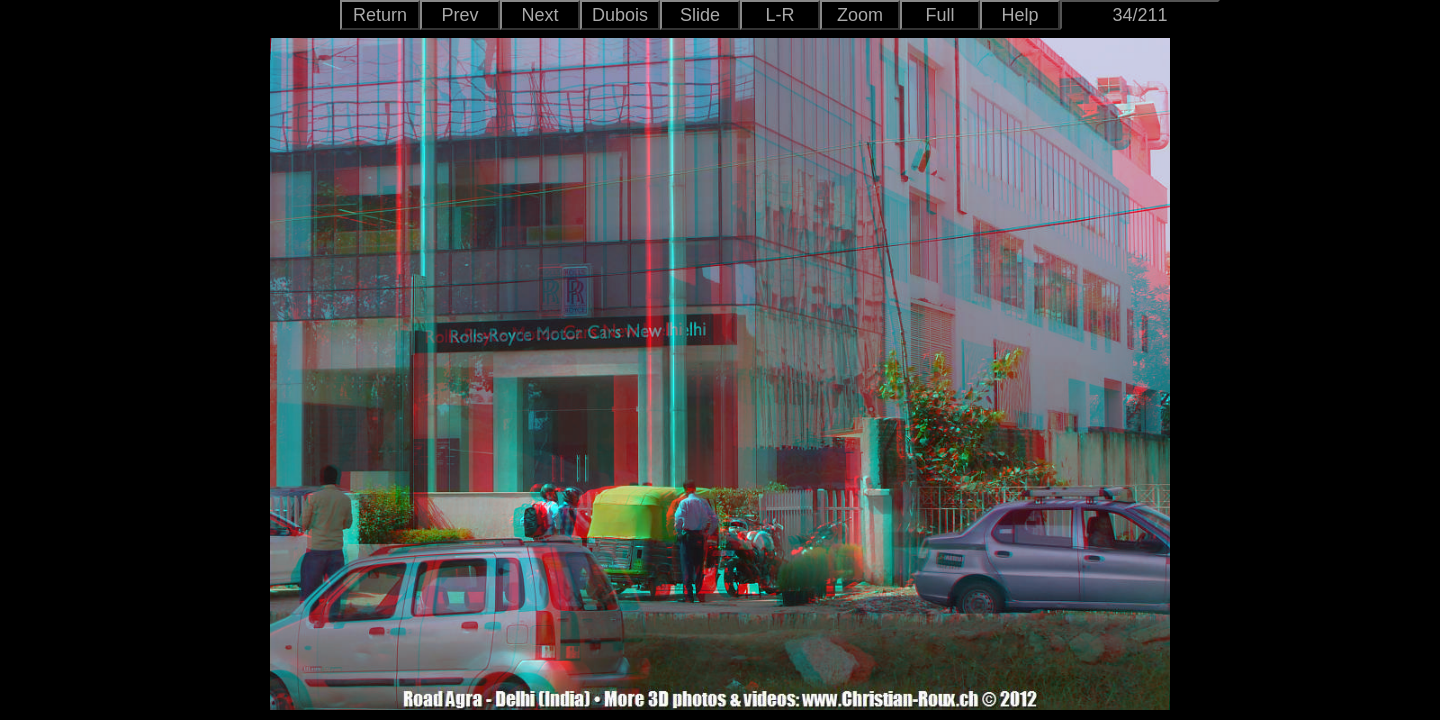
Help (1019, 15)
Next (539, 15)
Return (380, 15)
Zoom (860, 15)
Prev (459, 15)
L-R (779, 15)
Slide (700, 15)
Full (939, 15)
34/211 (1139, 15)
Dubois (620, 15)
